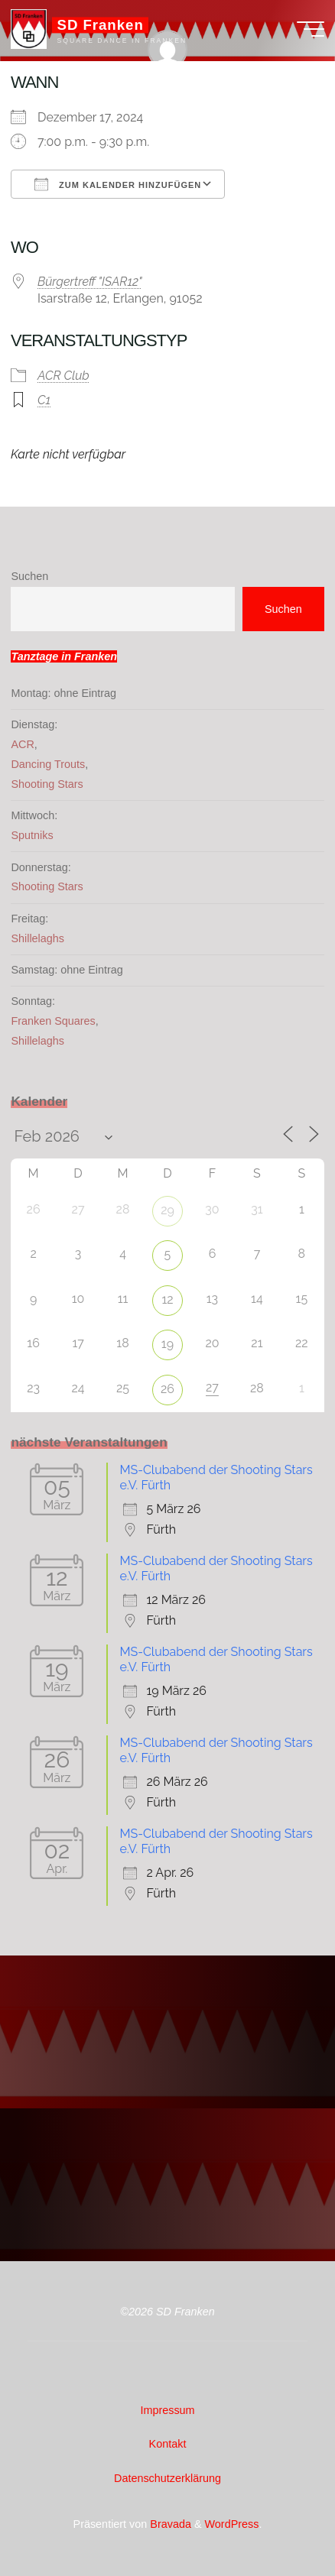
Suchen (29, 576)
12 (167, 1299)
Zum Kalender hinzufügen (117, 184)
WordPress (232, 2524)
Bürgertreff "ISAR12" (89, 282)
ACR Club (63, 375)
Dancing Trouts (48, 764)
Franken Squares (53, 1021)
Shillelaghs (37, 938)
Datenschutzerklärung (167, 2478)
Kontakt (168, 2444)
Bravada (169, 2524)
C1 (43, 400)
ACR (22, 744)
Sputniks (32, 835)
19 (167, 1344)
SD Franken (100, 25)
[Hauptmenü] (310, 29)
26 (167, 1389)
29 (167, 1210)
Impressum (167, 2410)
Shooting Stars (47, 784)
